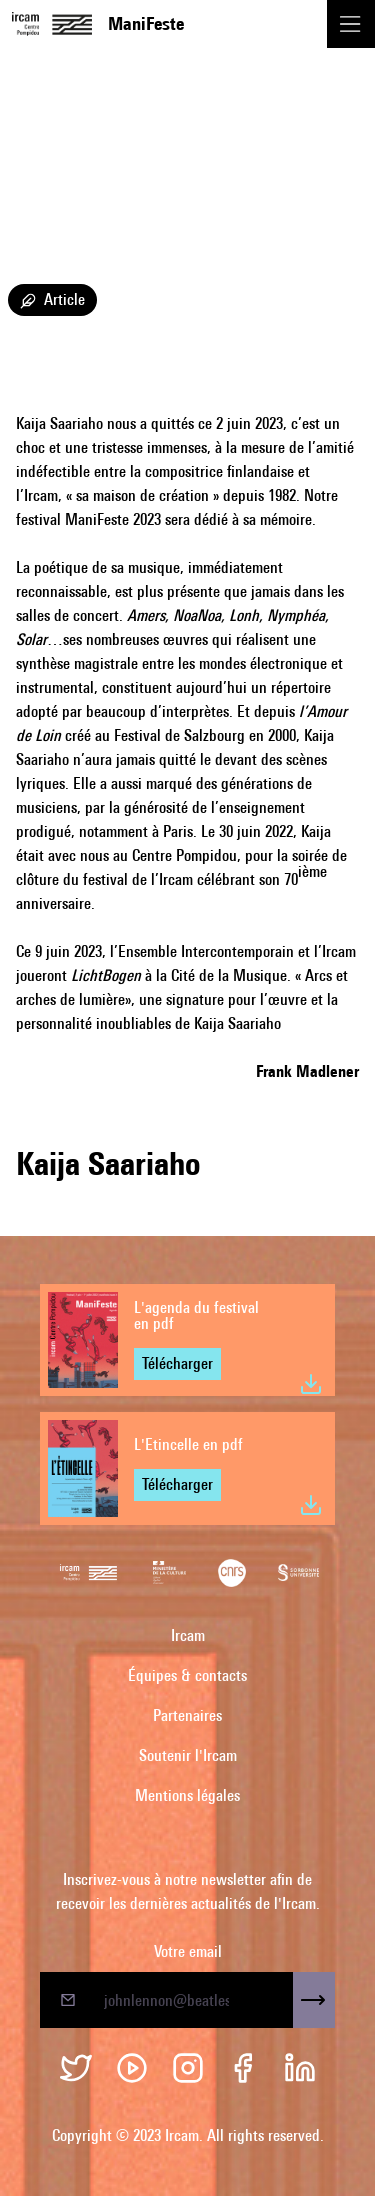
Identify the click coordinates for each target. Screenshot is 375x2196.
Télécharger (177, 1363)
